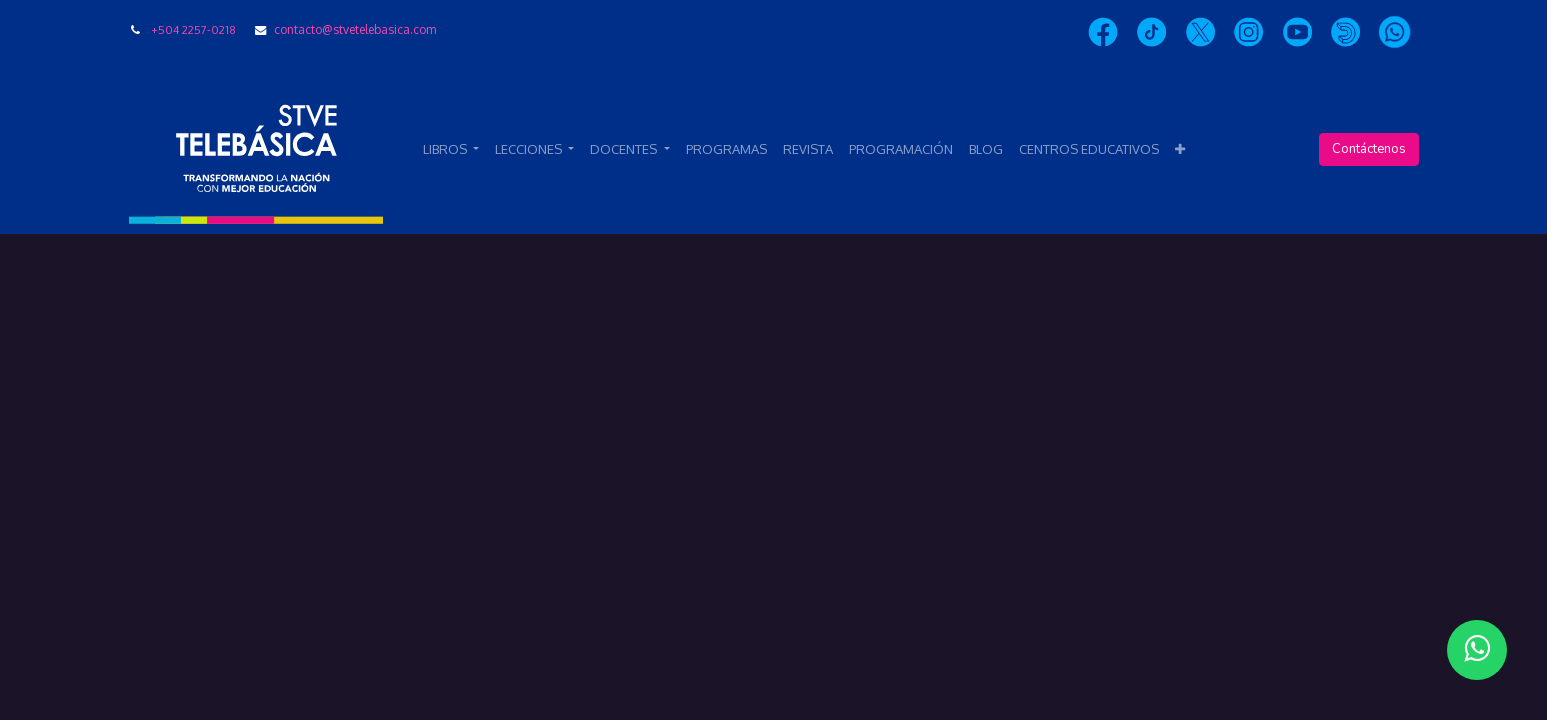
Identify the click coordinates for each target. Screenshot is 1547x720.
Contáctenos (1369, 149)
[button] (1180, 150)
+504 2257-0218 (193, 29)
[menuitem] (726, 150)
